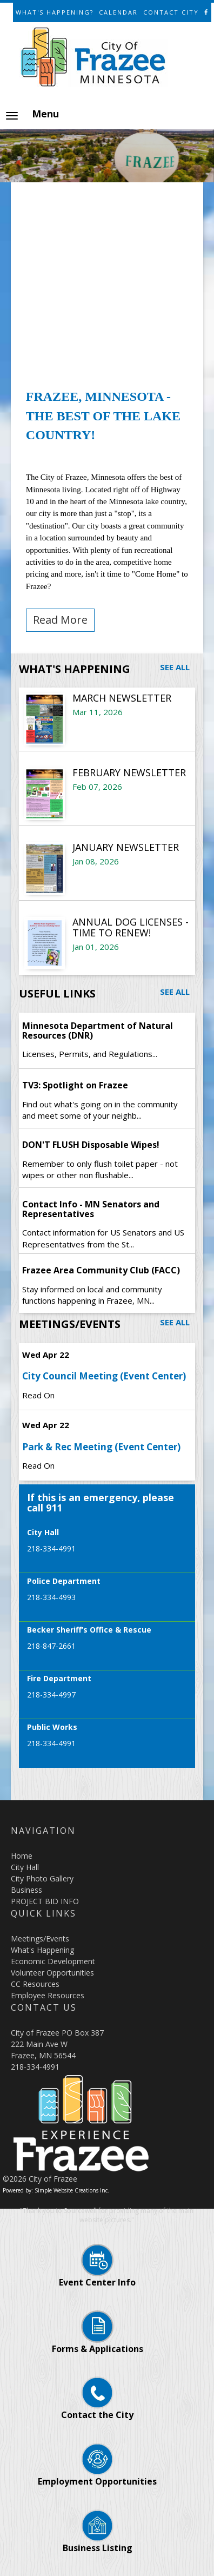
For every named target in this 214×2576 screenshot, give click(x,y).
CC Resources (35, 1984)
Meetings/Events (40, 1938)
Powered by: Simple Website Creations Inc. (56, 2190)
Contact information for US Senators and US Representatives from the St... (103, 1238)
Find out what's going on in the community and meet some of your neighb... (100, 1110)
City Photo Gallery (42, 1878)
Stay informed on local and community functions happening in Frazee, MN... (92, 1295)
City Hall (25, 1867)
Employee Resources (47, 1995)
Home (21, 1856)
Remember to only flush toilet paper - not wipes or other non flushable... (100, 1169)
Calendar (118, 12)
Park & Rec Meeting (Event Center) (101, 1447)
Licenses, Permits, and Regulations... (89, 1053)
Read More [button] (60, 619)
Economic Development (53, 1961)
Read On (38, 1395)
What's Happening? (54, 12)
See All (175, 667)
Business (26, 1890)
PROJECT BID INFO (45, 1901)
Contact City (171, 12)
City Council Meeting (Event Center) (104, 1376)
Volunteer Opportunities (52, 1972)
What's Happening (42, 1950)
